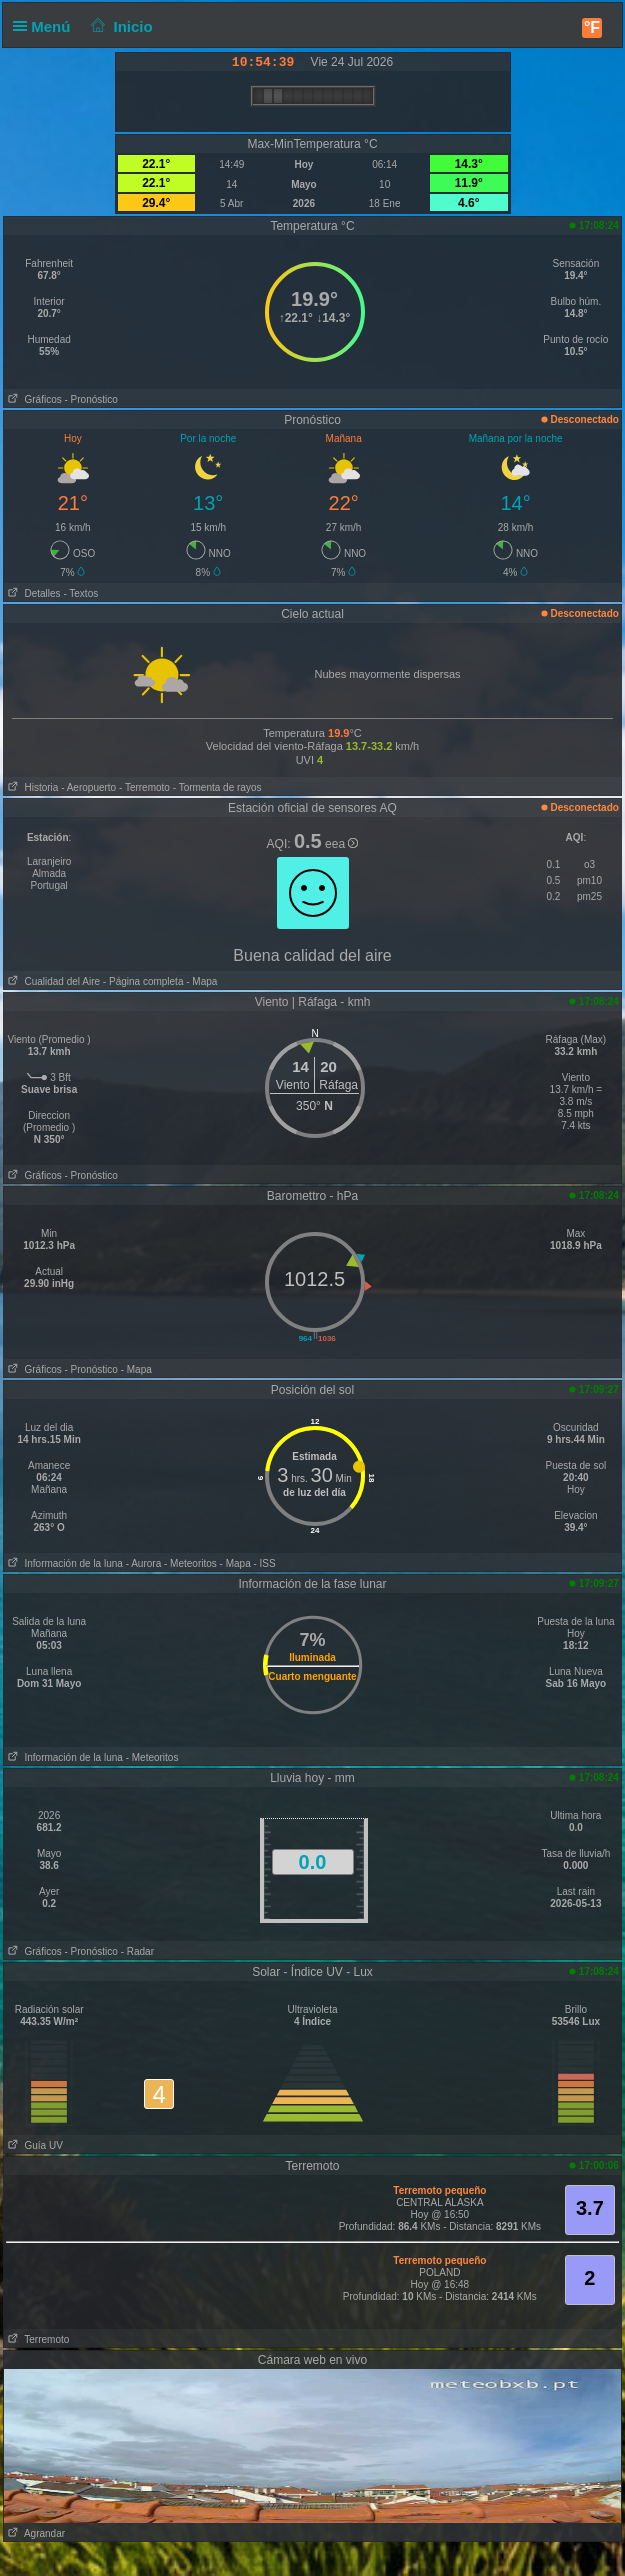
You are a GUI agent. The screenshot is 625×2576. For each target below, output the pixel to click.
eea (341, 844)
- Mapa (200, 981)
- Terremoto (144, 787)
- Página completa (143, 981)
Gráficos (33, 399)
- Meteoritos (190, 1563)
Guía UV (33, 2145)
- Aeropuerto (88, 787)
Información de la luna (63, 1563)
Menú (46, 26)
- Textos (80, 593)
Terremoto (36, 2339)
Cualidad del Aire (52, 981)
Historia (31, 787)
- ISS (264, 1563)
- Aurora (144, 1563)
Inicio (120, 26)
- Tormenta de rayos (217, 787)
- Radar (137, 1951)
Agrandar (34, 2533)
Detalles (32, 593)
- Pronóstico (90, 399)
